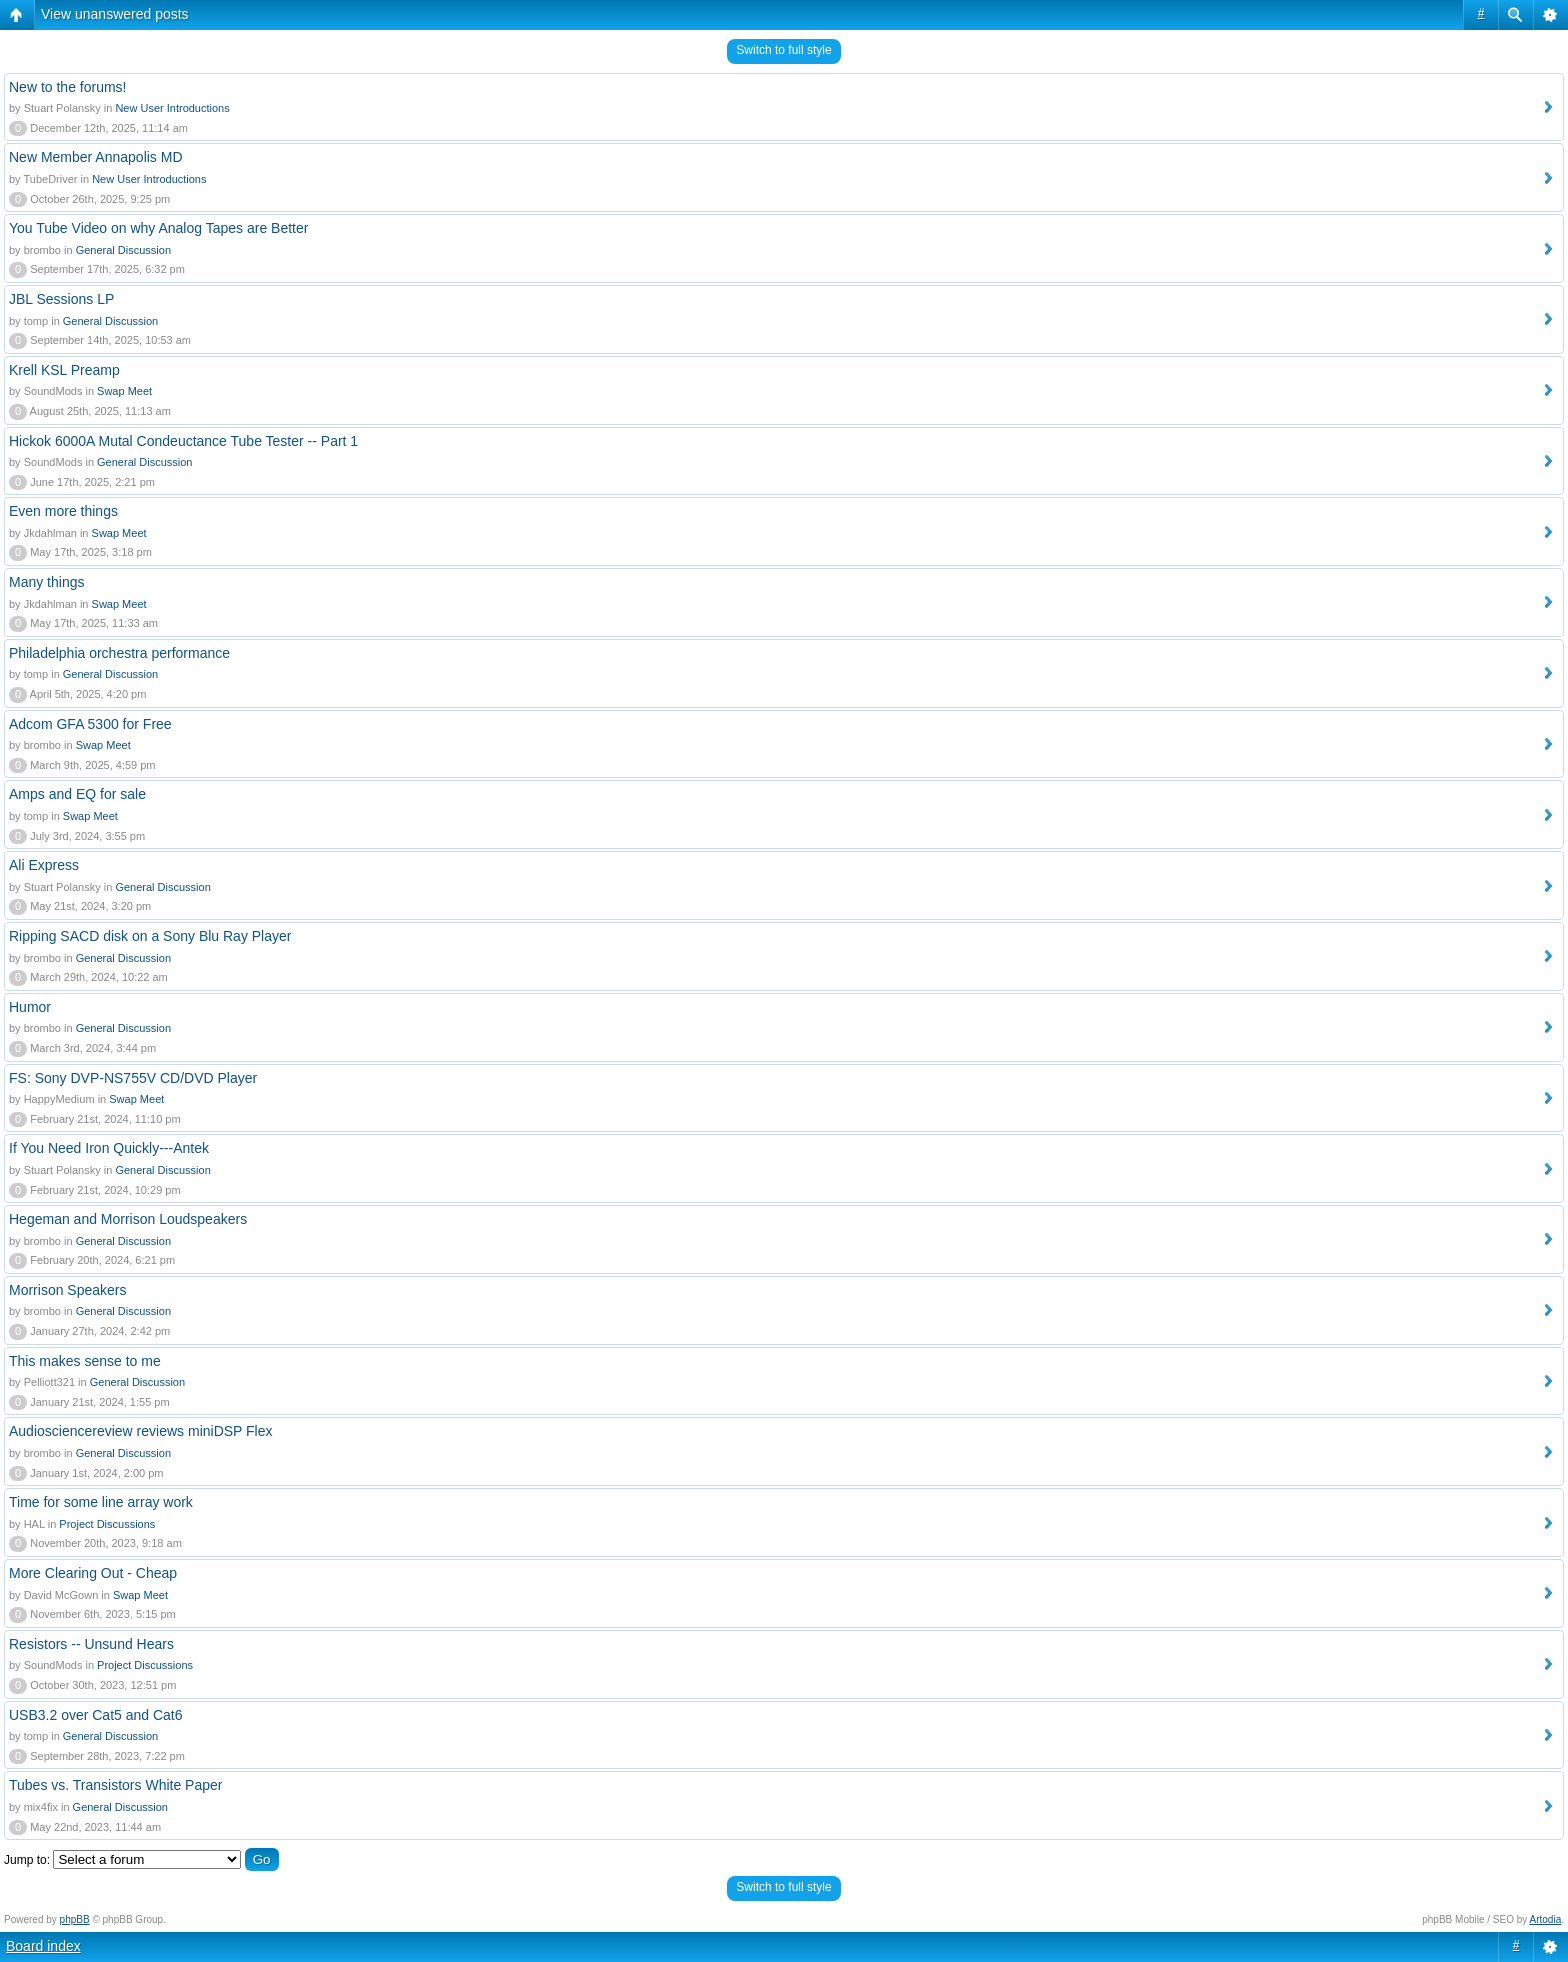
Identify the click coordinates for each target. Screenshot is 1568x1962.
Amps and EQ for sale (77, 794)
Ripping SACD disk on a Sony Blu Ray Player (150, 936)
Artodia (1546, 1919)
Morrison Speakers (68, 1290)
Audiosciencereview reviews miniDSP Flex (141, 1431)
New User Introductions (172, 108)
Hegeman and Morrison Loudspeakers (128, 1219)
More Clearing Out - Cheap (93, 1573)
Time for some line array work (101, 1502)
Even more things (63, 511)
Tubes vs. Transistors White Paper (115, 1785)
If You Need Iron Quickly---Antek (109, 1148)
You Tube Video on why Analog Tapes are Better (158, 228)
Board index (43, 1946)
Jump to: (27, 1860)
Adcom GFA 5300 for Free (90, 724)
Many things (46, 582)
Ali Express (44, 865)
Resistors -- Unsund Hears (91, 1644)
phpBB (75, 1919)
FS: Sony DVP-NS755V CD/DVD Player (133, 1078)
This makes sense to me (85, 1361)
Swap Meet (124, 391)
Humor (30, 1007)
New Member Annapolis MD (96, 157)
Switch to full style (783, 50)
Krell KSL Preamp (64, 370)
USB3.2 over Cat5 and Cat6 (96, 1715)
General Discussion (123, 250)
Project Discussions (107, 1524)
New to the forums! (68, 87)
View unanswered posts (115, 14)
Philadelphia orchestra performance (119, 653)
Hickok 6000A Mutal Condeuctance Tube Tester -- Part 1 (183, 441)
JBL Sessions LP (61, 299)
